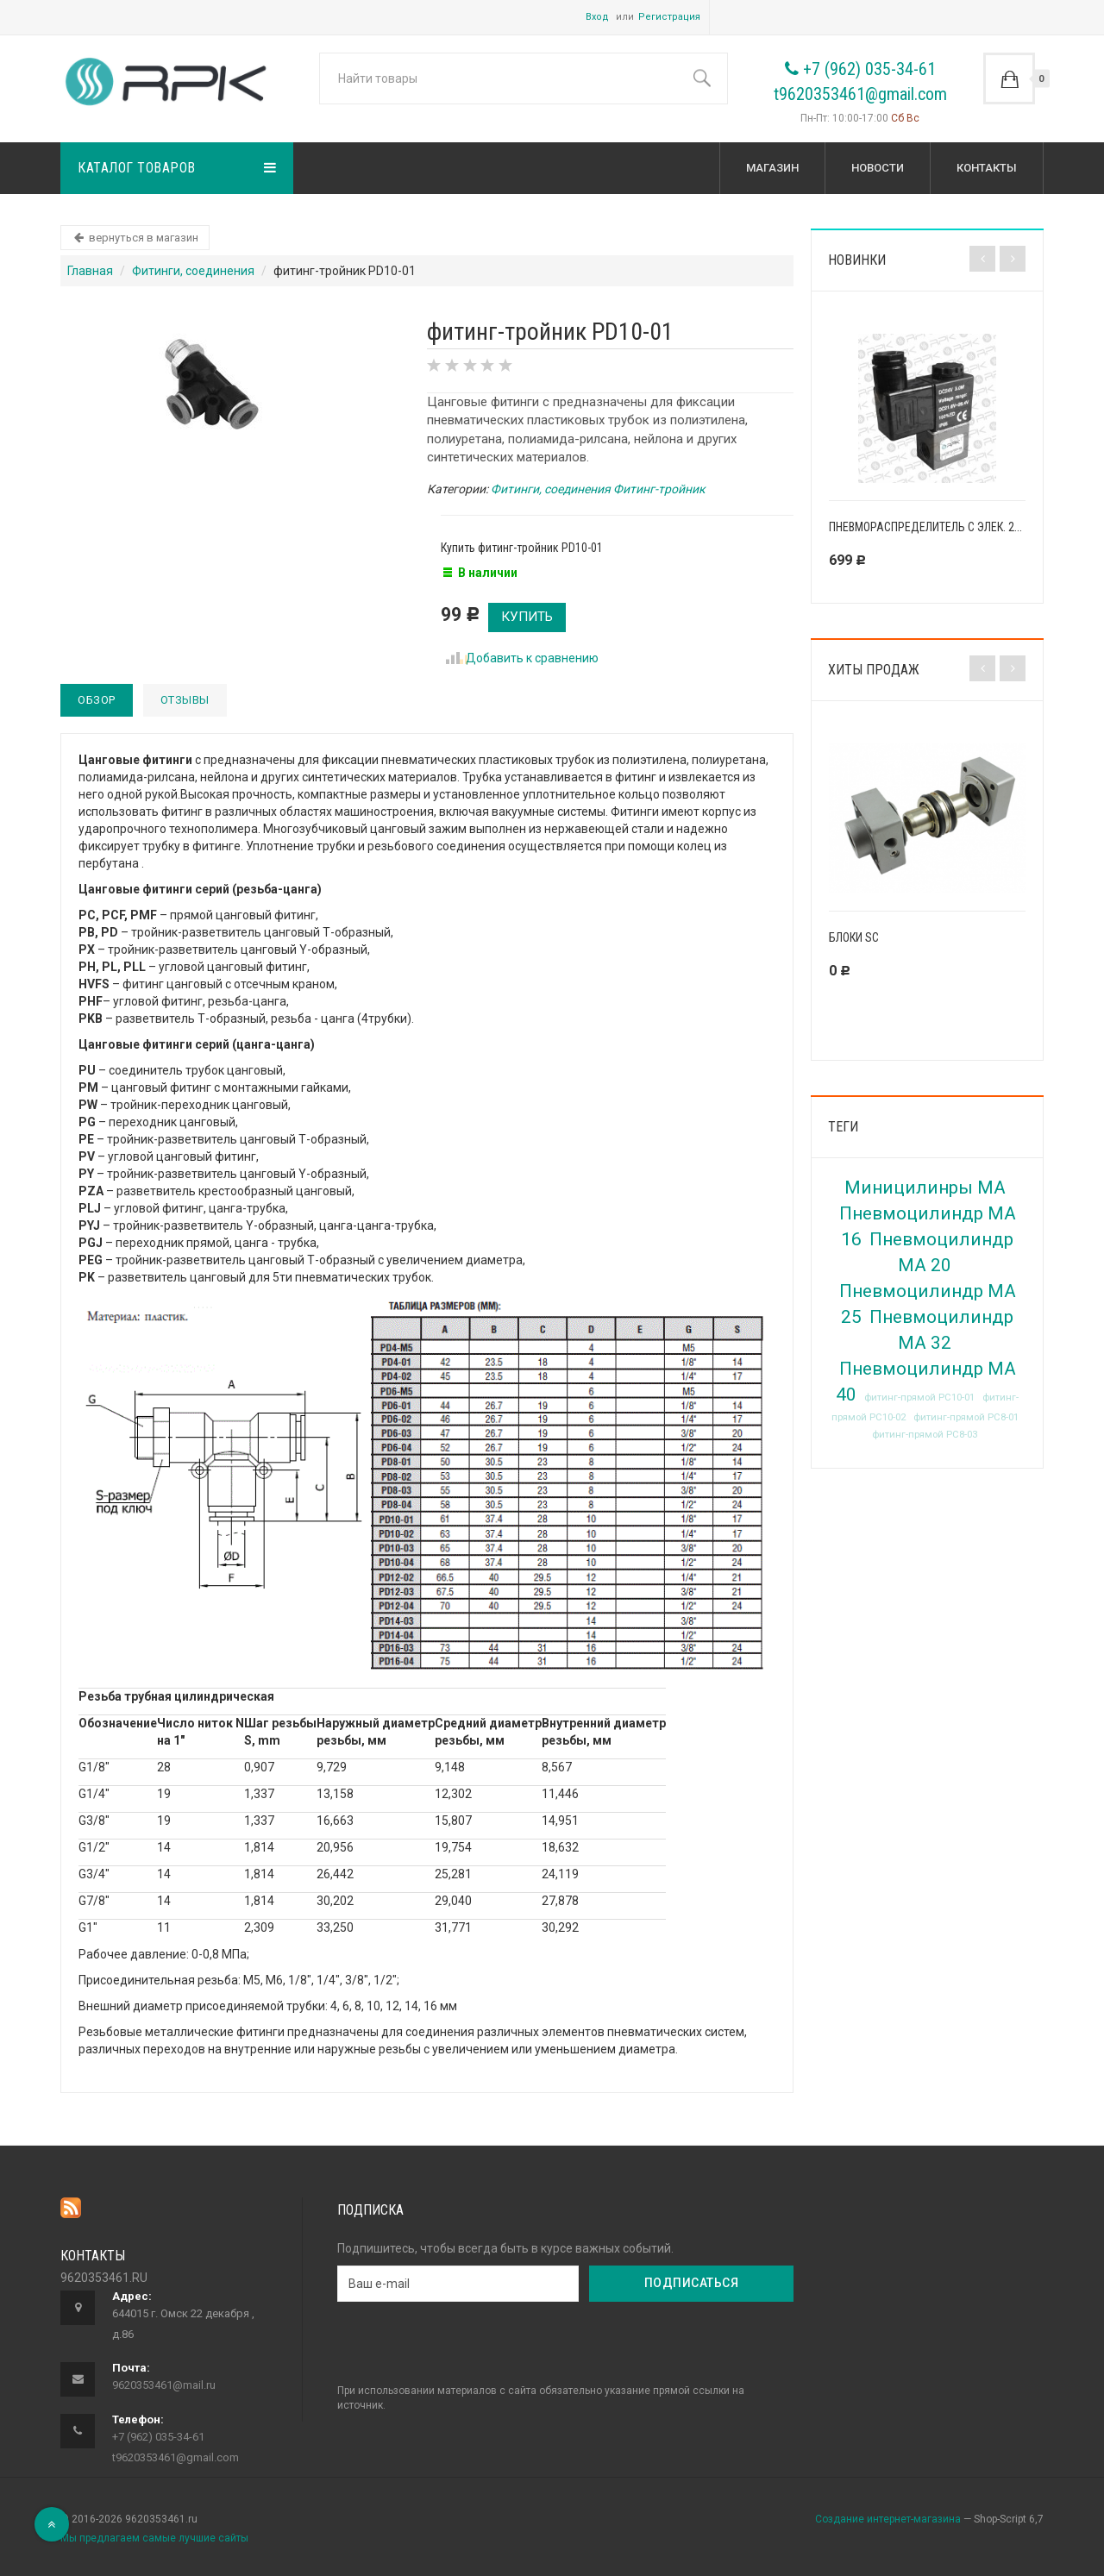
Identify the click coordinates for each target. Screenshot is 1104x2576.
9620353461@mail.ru (164, 2385)
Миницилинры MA (925, 1187)
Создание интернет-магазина (888, 2519)
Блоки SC (854, 937)
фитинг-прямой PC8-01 (966, 1417)
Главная (90, 271)
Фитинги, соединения (193, 271)
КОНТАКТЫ (987, 167)
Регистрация (669, 16)
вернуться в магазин (135, 237)
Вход (597, 16)
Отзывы (185, 699)
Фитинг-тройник (659, 489)
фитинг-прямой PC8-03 (924, 1434)
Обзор (97, 699)
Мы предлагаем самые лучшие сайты (154, 2538)
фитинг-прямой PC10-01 (919, 1397)
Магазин (772, 167)
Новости (877, 167)
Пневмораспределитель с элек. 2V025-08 (942, 527)
